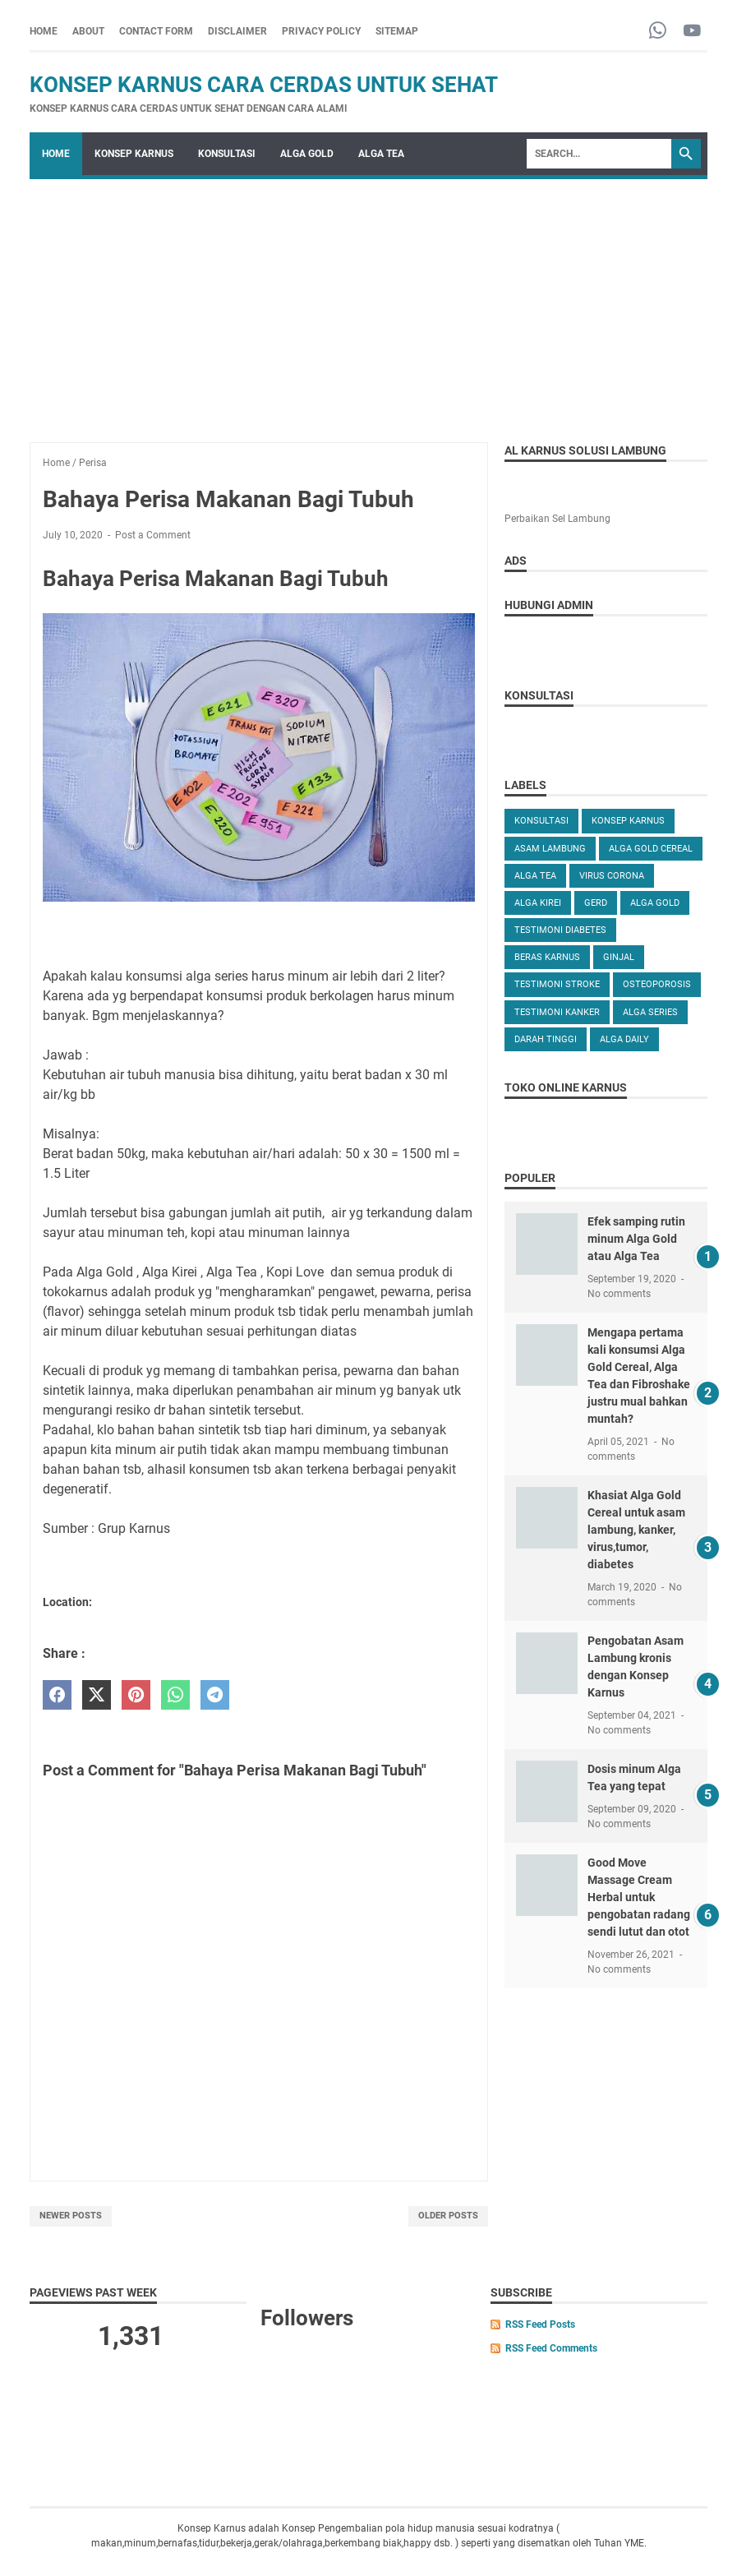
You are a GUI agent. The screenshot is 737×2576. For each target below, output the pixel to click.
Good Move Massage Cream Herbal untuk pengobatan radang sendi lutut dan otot (638, 1897)
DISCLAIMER (237, 31)
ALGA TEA (381, 153)
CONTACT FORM (156, 31)
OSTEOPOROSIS (657, 984)
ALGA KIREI (537, 903)
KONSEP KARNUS (133, 153)
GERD (595, 903)
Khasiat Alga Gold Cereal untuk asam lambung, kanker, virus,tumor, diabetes (636, 1530)
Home (44, 31)
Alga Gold (654, 903)
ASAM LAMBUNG (550, 848)
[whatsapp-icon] (657, 31)
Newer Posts (70, 2215)
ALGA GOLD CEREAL (651, 848)
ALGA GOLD (307, 153)
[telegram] (214, 1695)
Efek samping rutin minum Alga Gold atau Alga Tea (636, 1239)
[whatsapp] (175, 1695)
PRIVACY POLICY (321, 31)
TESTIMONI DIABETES (560, 930)
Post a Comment (153, 535)
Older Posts (448, 2215)
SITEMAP (396, 31)
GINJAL (618, 957)
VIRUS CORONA (611, 875)
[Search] (599, 154)
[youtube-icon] (692, 31)
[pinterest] (136, 1695)
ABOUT (88, 31)
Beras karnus (547, 957)
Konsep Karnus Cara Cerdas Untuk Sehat (264, 84)
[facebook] (57, 1695)
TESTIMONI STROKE (557, 984)
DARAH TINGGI (545, 1039)
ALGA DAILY (624, 1039)
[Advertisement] (368, 302)
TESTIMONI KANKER (557, 1012)
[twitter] (96, 1695)
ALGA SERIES (650, 1012)
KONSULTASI (227, 153)
